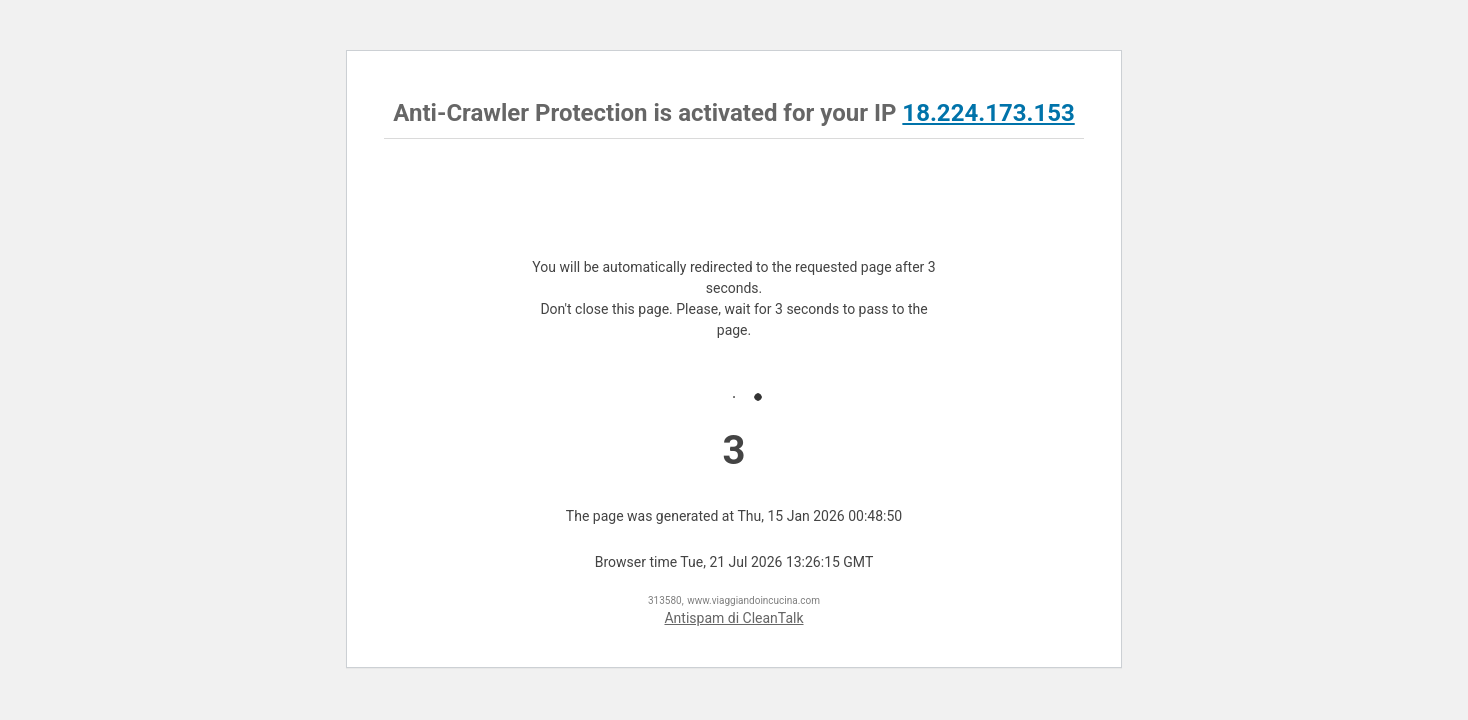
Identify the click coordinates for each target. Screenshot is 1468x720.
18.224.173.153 (988, 113)
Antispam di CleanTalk (733, 618)
